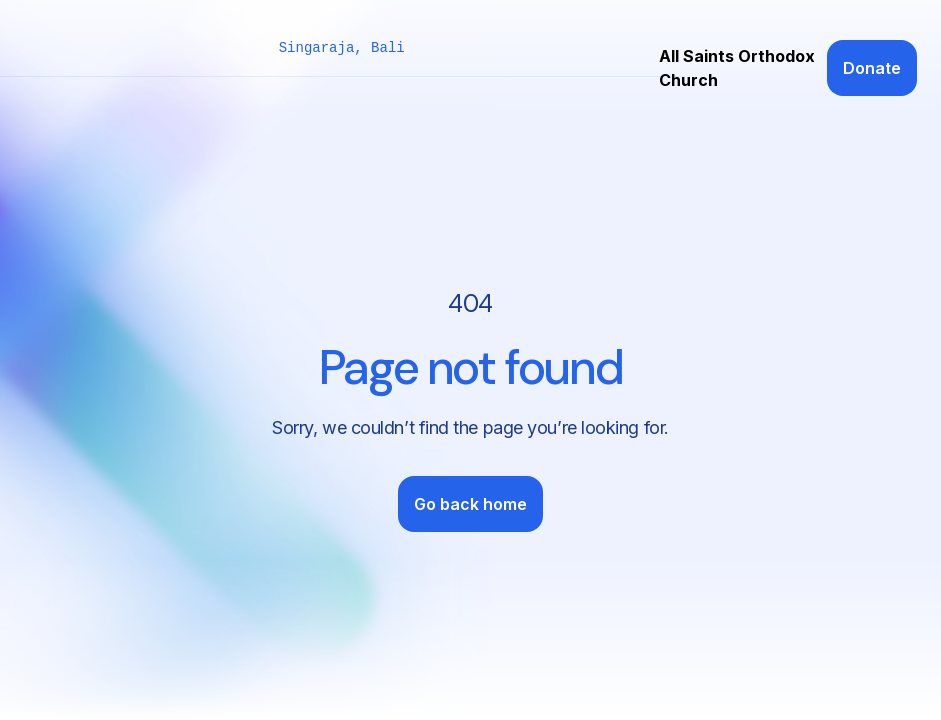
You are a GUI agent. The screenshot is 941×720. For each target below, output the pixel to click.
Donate (872, 68)
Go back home (470, 504)
